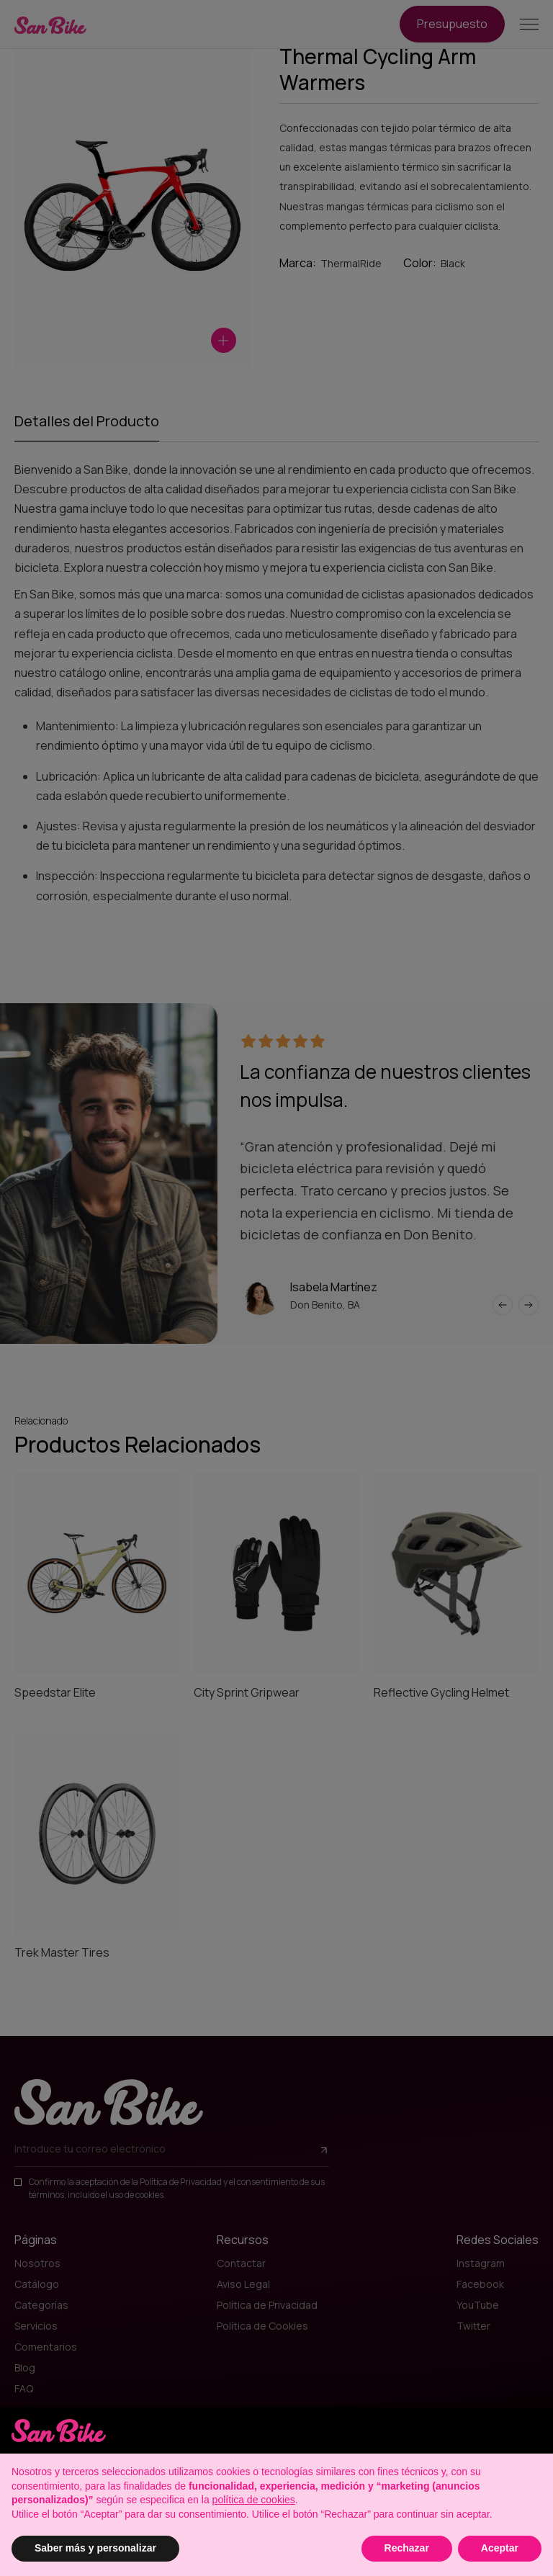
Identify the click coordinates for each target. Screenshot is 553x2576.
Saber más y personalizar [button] (95, 2548)
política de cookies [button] (253, 2499)
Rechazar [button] (407, 2548)
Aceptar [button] (499, 2548)
